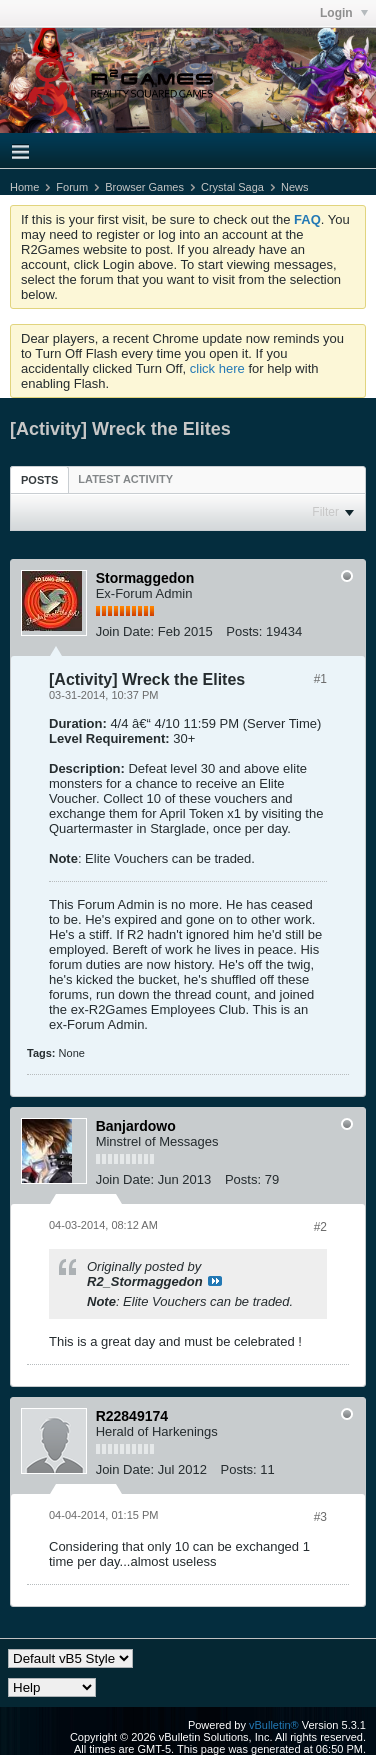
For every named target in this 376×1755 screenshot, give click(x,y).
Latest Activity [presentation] (125, 479)
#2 (320, 1227)
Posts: (244, 631)
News (295, 187)
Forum (72, 187)
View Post (215, 1281)
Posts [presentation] (39, 480)
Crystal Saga (232, 187)
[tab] (39, 479)
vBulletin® (274, 1725)
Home (24, 187)
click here (217, 368)
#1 (320, 679)
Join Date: (125, 631)
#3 (320, 1517)
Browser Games (144, 187)
